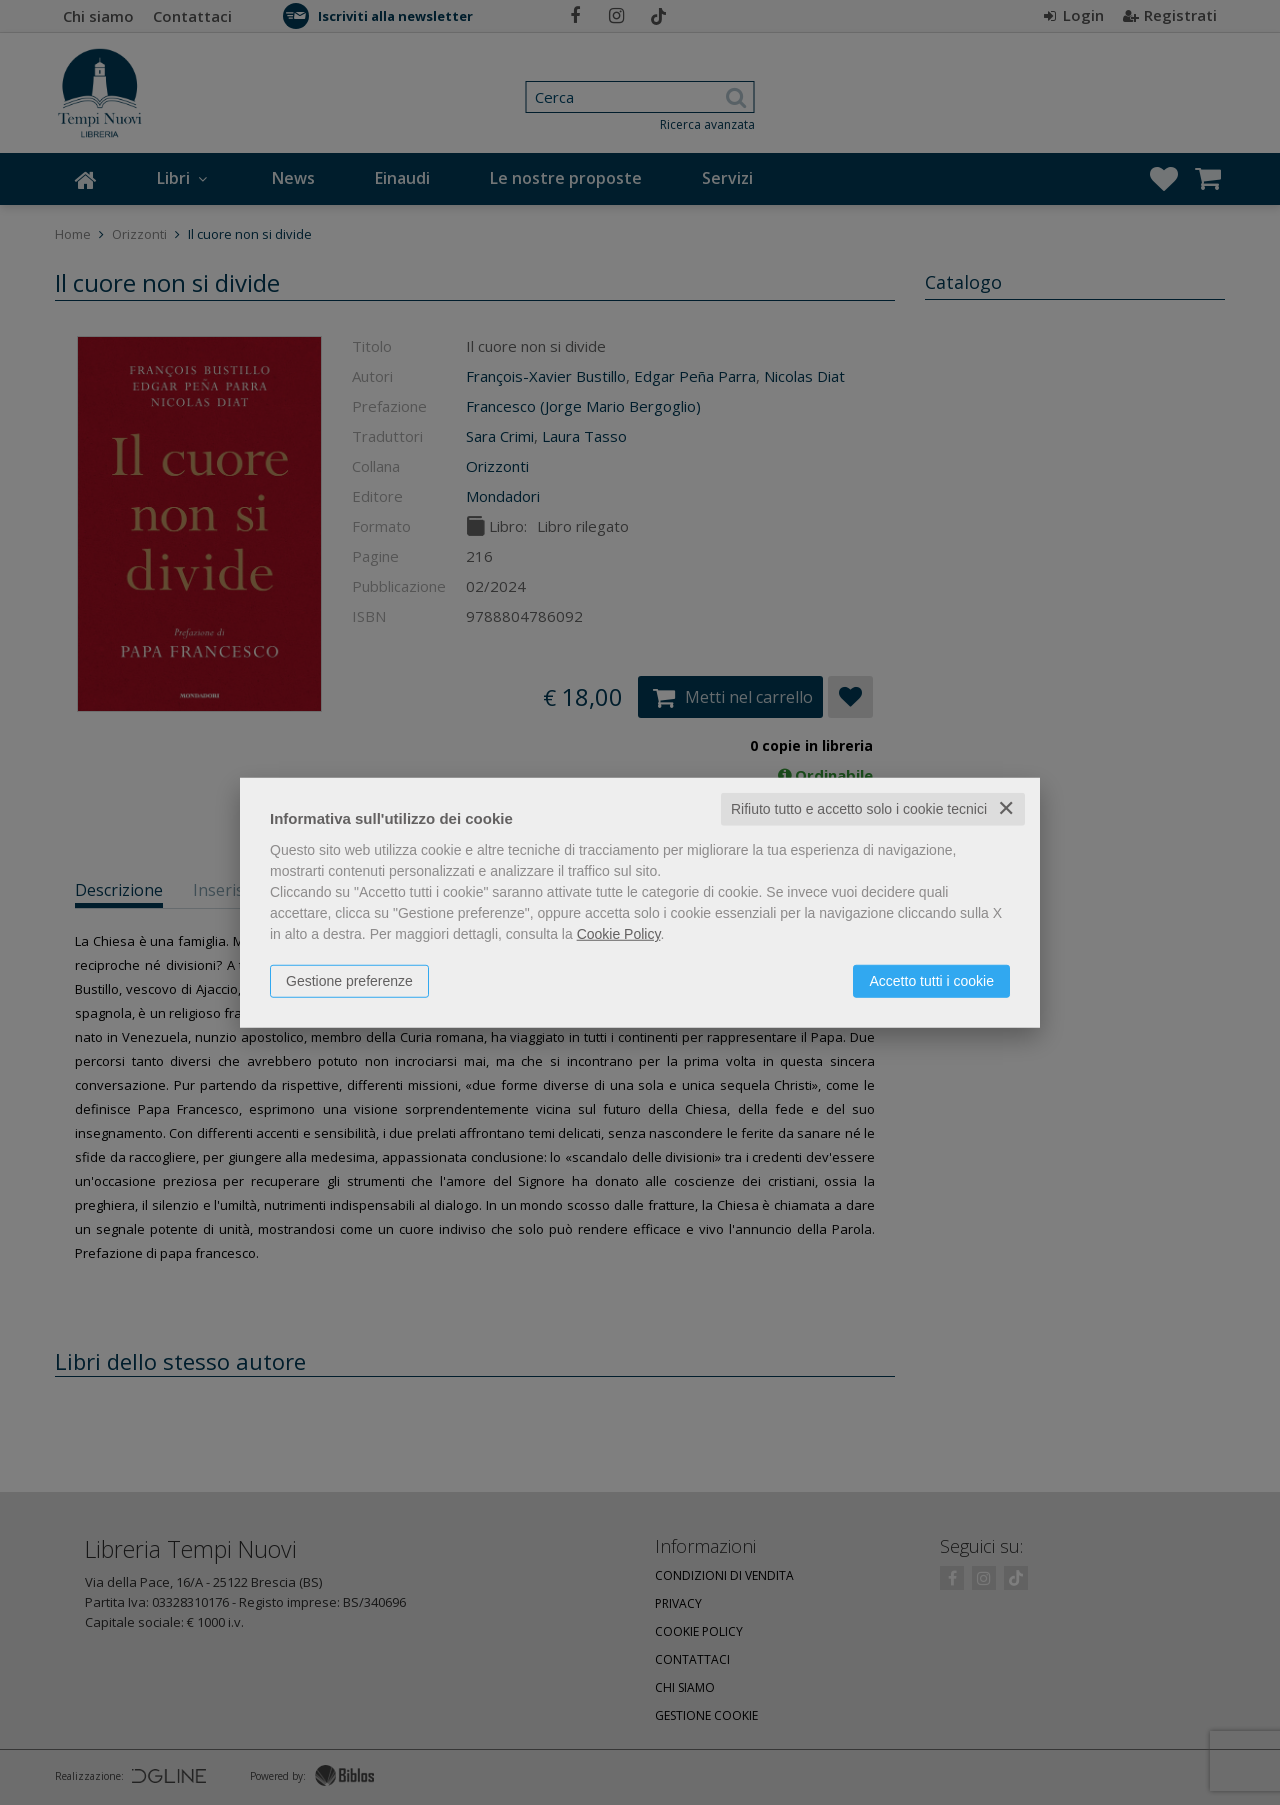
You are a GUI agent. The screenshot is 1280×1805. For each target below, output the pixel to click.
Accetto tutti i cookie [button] (931, 981)
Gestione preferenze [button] (349, 981)
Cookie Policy (619, 934)
